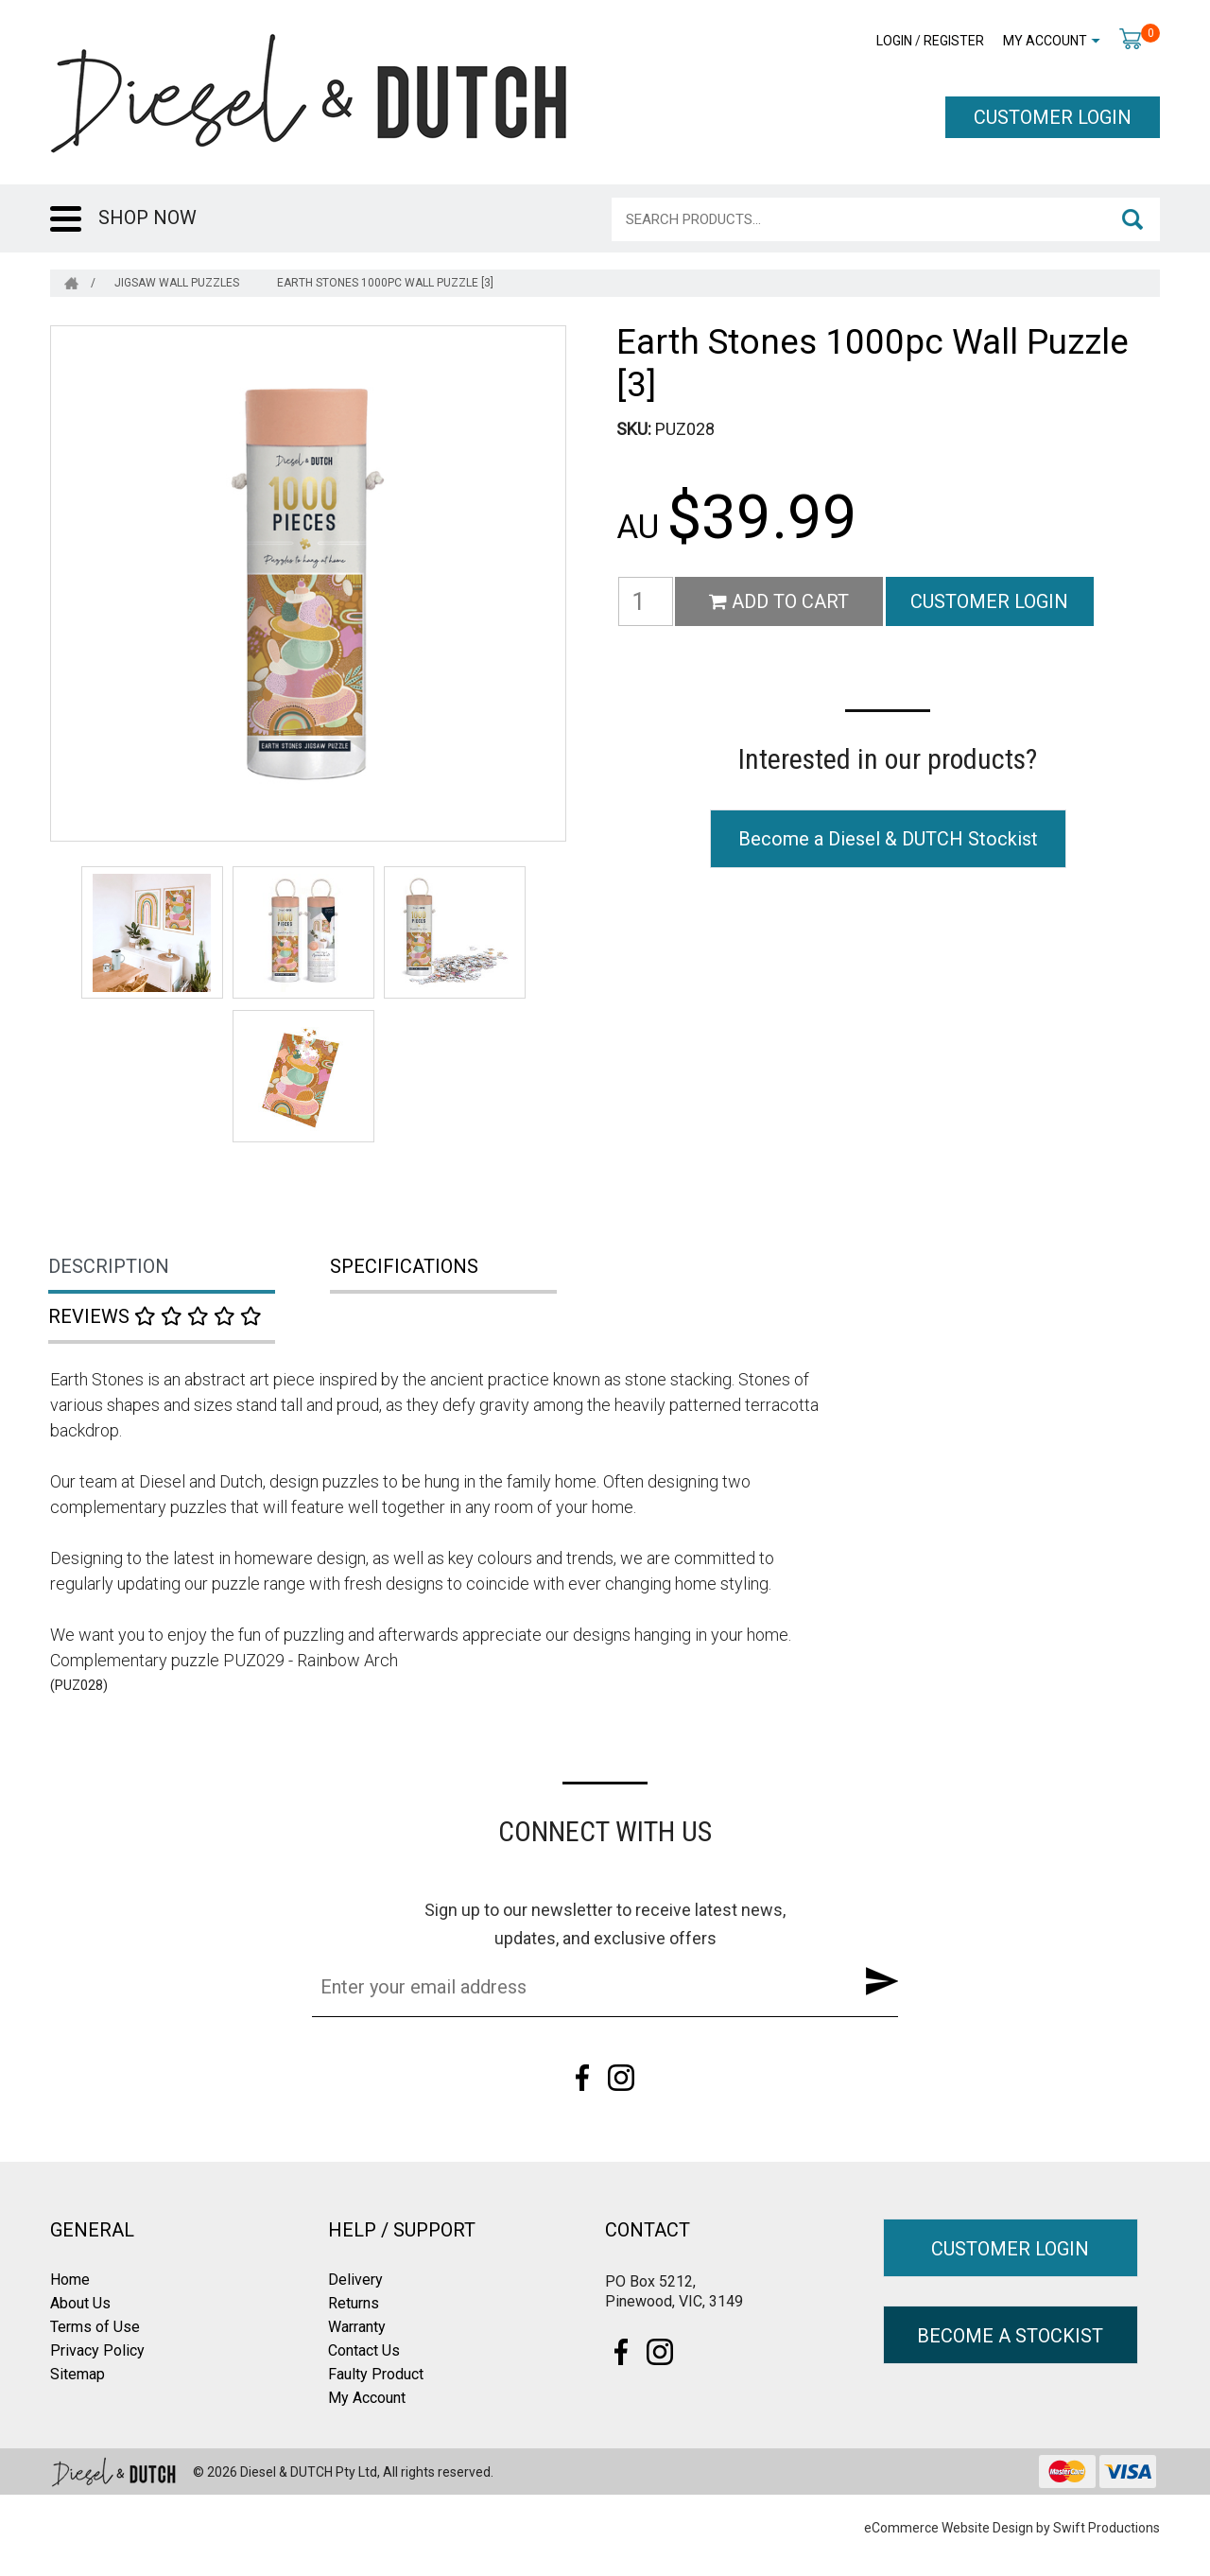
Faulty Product (376, 2374)
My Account (1045, 40)
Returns (353, 2303)
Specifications (404, 1266)
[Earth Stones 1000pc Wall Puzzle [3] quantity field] (645, 601)
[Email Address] (575, 1987)
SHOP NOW (147, 217)
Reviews (155, 1316)
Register (954, 40)
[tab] (191, 1268)
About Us (80, 2303)
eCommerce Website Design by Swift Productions (1012, 2527)
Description (108, 1266)
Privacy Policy (97, 2350)
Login (894, 40)
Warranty (357, 2327)
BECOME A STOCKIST (1010, 2335)
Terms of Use (95, 2327)
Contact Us (364, 2350)
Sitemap (77, 2374)
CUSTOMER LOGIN (1053, 117)
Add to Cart (779, 601)
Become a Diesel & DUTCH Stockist (888, 838)
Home (70, 2280)
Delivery (355, 2280)
